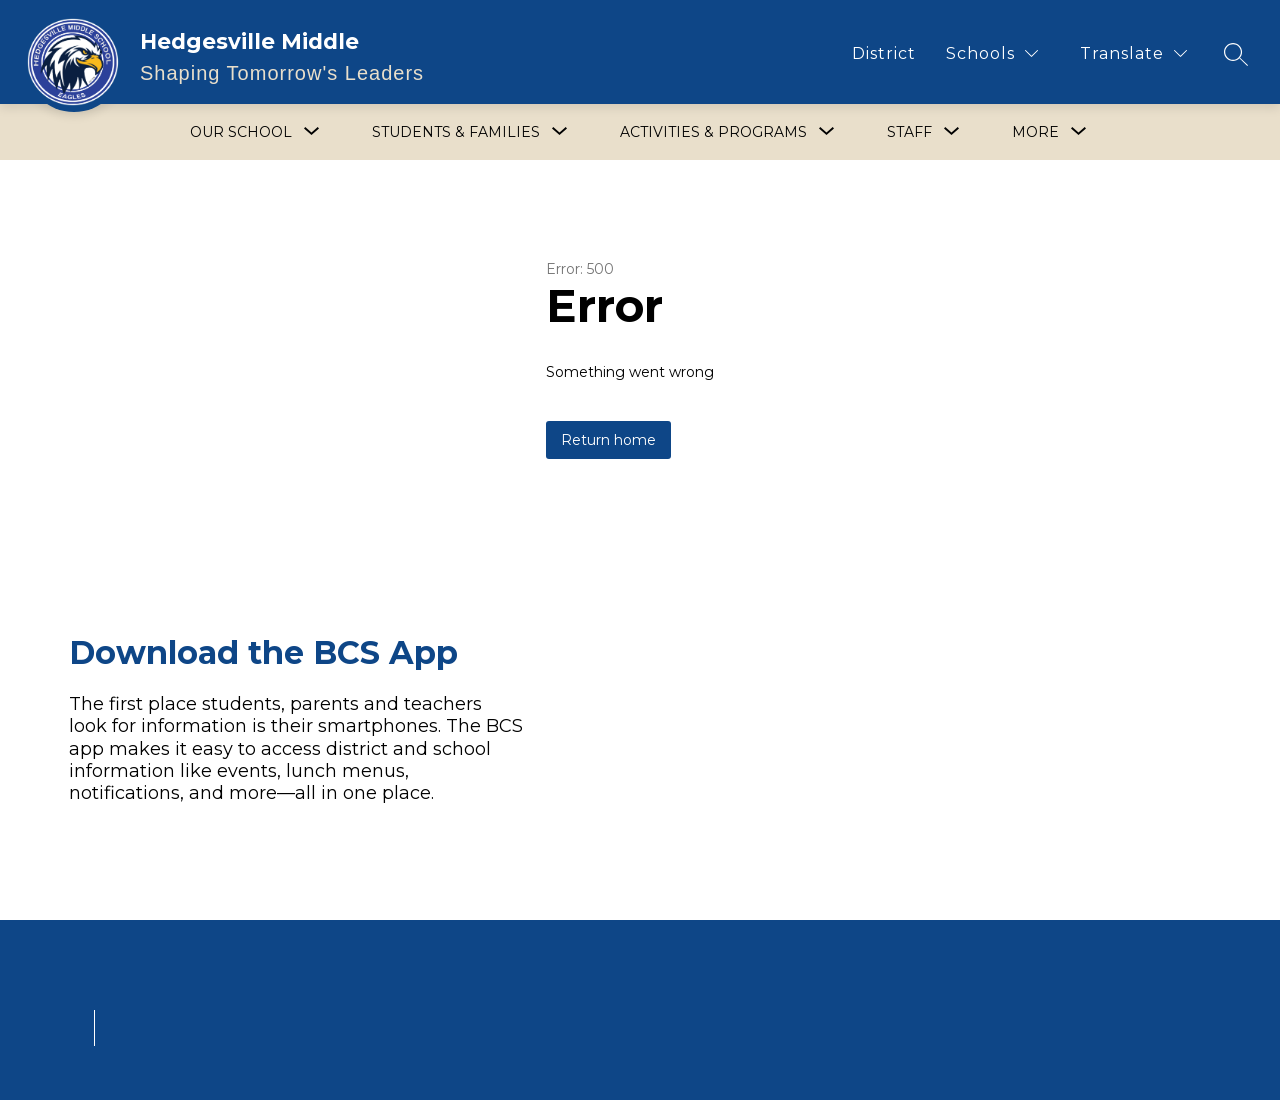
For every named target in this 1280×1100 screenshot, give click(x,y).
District (884, 53)
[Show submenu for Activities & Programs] (713, 132)
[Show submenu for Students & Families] (456, 132)
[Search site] (1236, 54)
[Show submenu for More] (1035, 132)
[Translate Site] (1133, 53)
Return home (608, 440)
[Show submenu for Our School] (241, 132)
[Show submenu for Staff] (909, 132)
